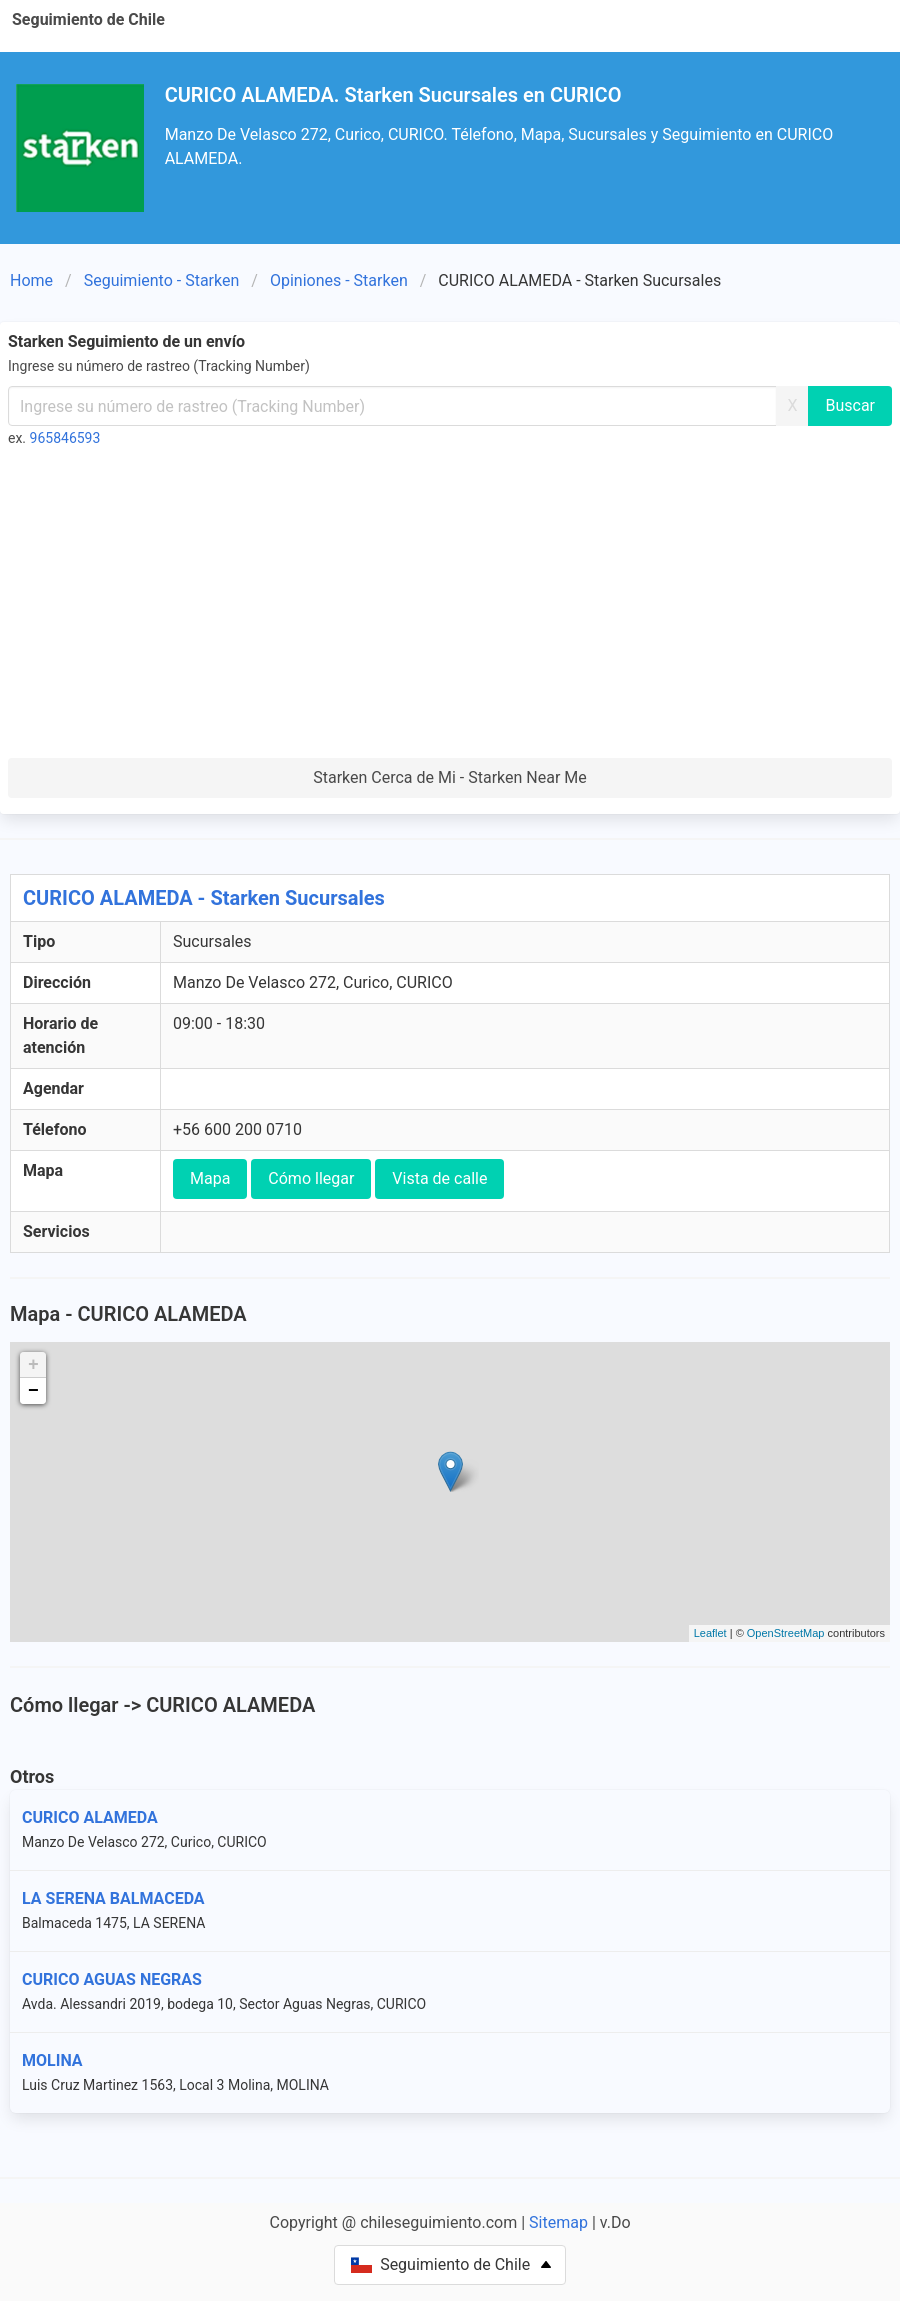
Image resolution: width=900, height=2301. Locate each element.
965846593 (65, 438)
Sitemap (558, 2222)
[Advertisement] (450, 608)
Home (31, 280)
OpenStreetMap (786, 1633)
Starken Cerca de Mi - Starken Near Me (450, 777)
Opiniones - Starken (339, 280)
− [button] (33, 1391)
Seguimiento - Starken (162, 280)
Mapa (210, 1178)
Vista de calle (439, 1178)
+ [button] (33, 1365)
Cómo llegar (311, 1178)
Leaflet (710, 1633)
